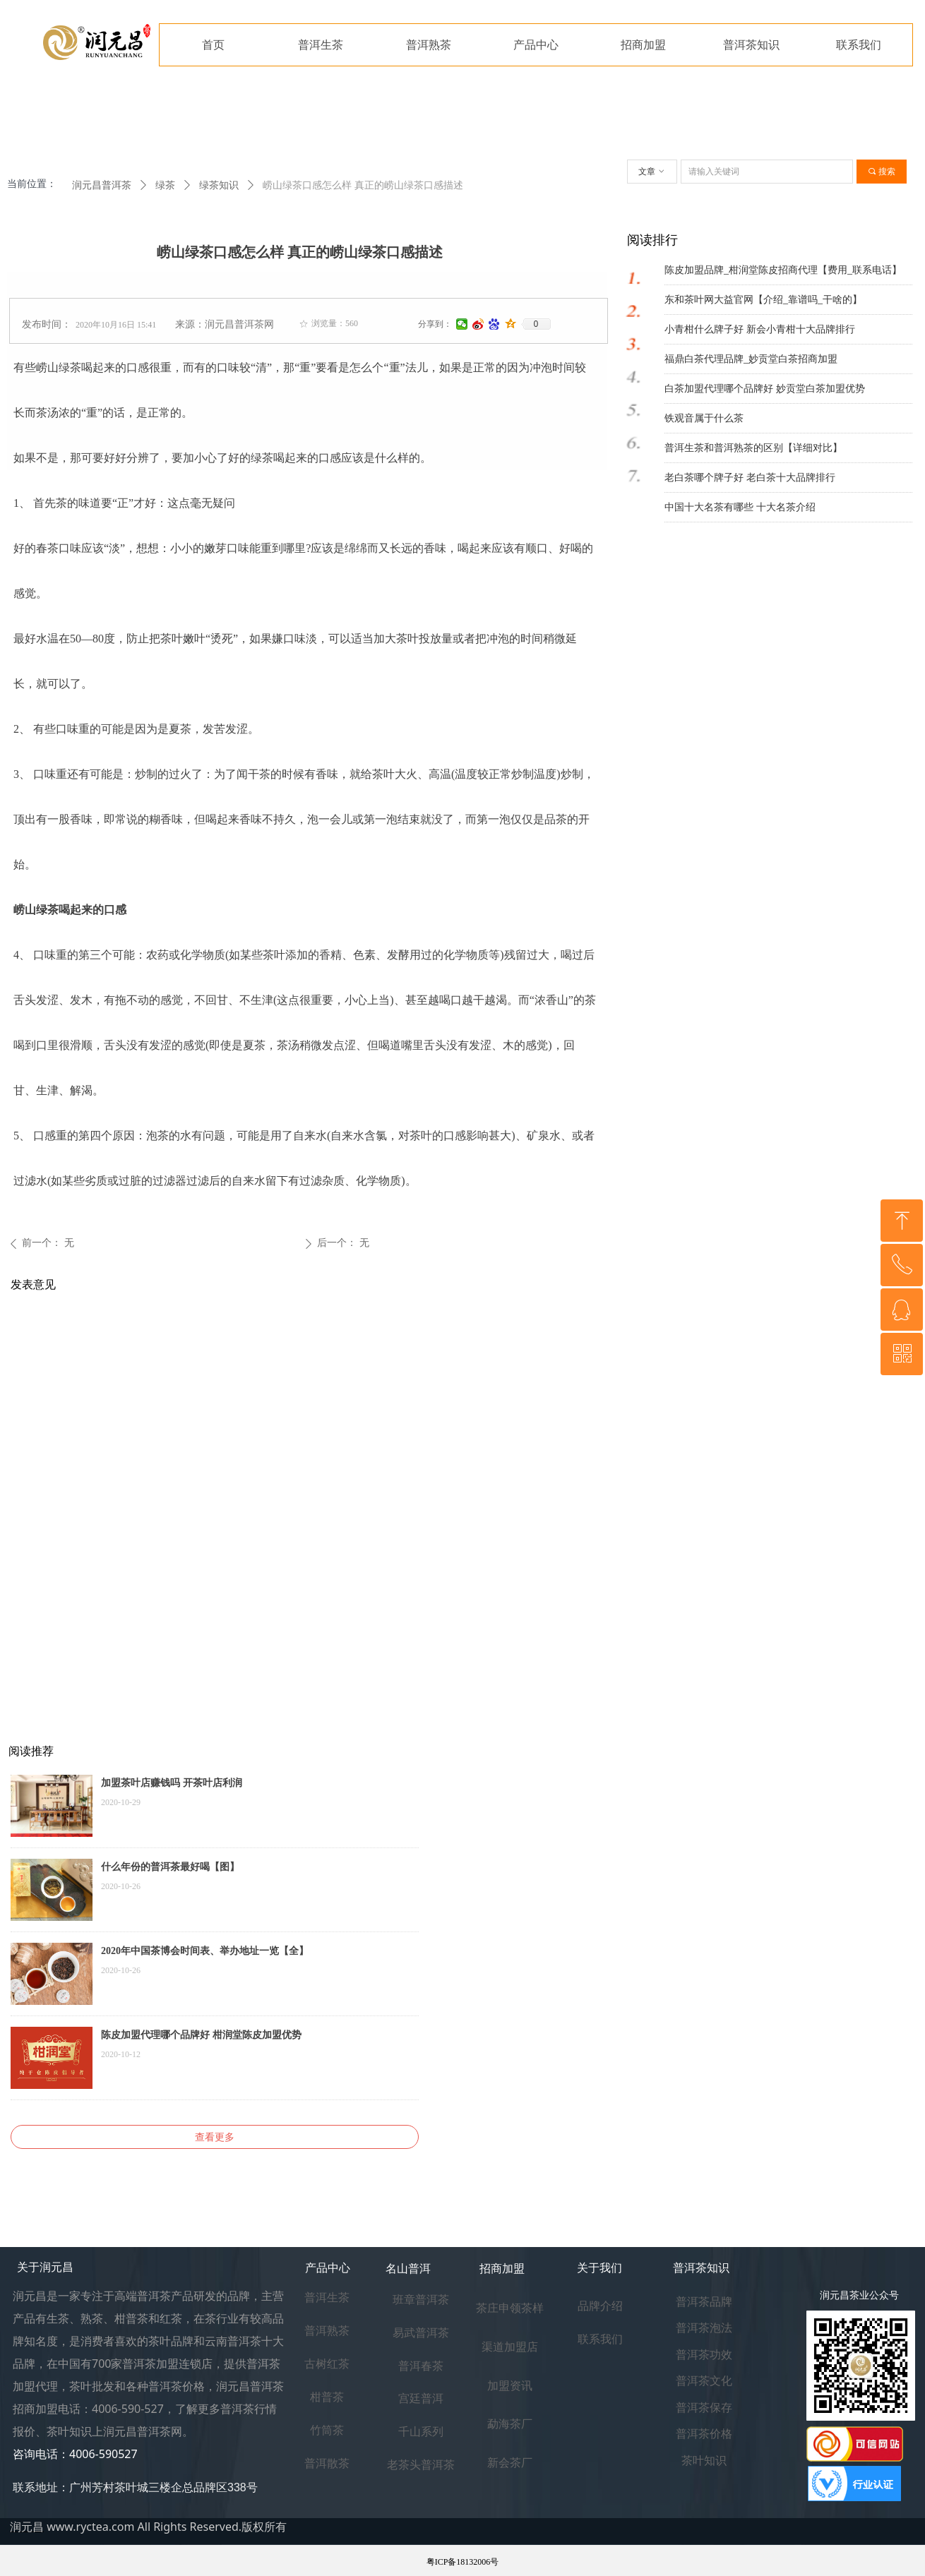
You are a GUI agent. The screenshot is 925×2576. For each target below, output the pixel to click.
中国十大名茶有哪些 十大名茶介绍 (740, 507)
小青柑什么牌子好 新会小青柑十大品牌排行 (759, 329)
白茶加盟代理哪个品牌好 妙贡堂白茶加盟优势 (764, 388)
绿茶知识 (219, 185)
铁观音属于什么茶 (704, 418)
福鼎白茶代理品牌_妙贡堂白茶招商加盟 (750, 359)
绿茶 (165, 185)
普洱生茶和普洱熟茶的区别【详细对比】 (753, 448)
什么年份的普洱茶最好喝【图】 (170, 1867)
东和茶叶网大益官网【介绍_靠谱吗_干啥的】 (763, 299)
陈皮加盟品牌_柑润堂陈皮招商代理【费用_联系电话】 (783, 270)
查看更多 (214, 2137)
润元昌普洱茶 (101, 185)
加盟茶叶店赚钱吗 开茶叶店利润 (171, 1783)
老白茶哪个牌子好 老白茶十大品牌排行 (749, 477)
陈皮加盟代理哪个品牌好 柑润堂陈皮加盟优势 (201, 2035)
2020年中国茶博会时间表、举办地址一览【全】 (205, 1951)
